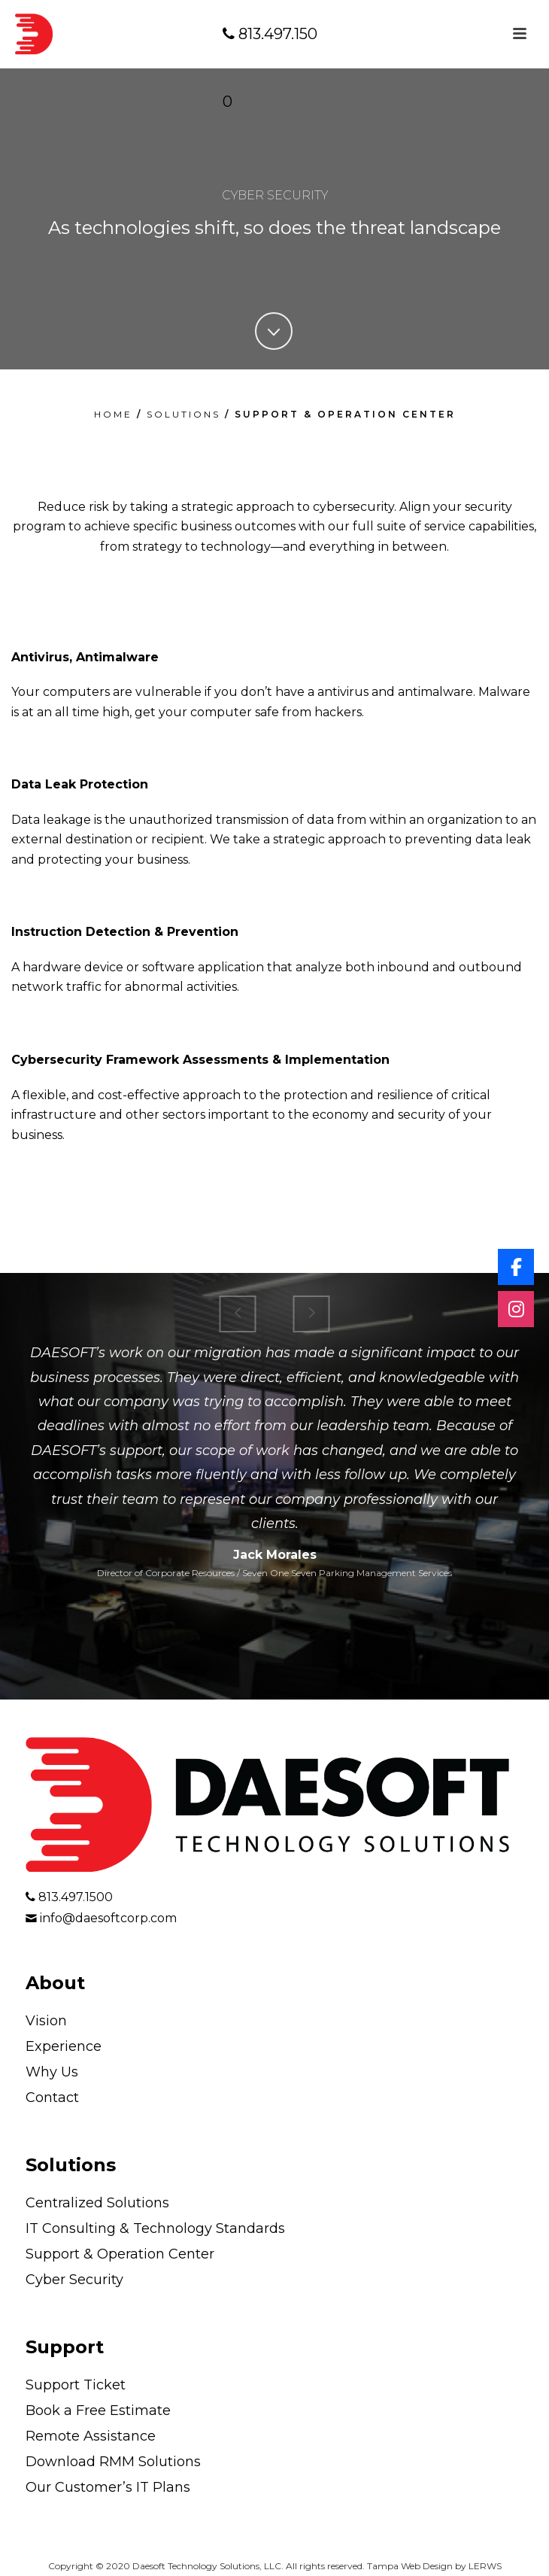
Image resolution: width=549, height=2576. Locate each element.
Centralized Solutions (97, 2203)
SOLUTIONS (183, 414)
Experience (64, 2046)
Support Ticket (76, 2385)
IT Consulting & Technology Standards (155, 2228)
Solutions (71, 2165)
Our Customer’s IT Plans (108, 2487)
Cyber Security (74, 2279)
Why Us (52, 2072)
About (55, 1983)
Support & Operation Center (120, 2254)
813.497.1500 (270, 68)
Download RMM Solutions (113, 2461)
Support (65, 2347)
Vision (46, 2020)
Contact (52, 2097)
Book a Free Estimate (98, 2410)
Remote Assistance (91, 2436)
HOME (113, 414)
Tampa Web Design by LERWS (434, 2565)
